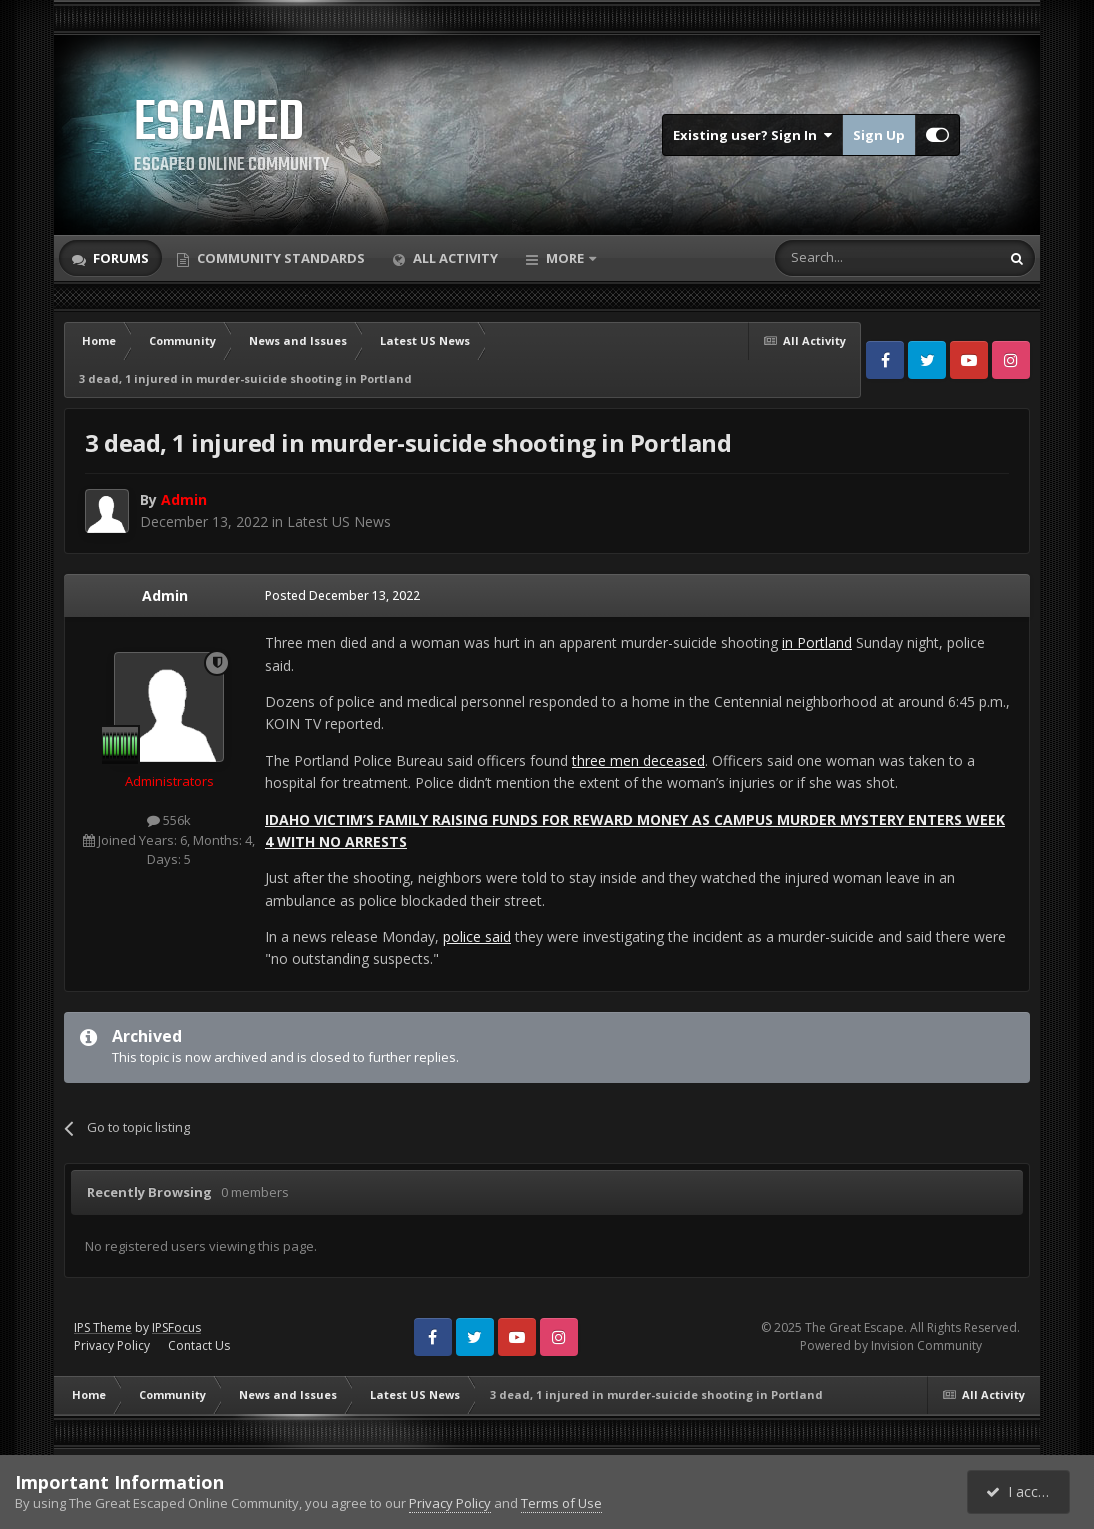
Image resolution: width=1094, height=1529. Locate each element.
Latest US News (339, 521)
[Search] (838, 258)
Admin (165, 595)
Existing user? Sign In (752, 135)
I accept (1021, 1491)
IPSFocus (176, 1327)
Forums (119, 258)
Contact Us (199, 1345)
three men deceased (638, 760)
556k (169, 820)
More (565, 258)
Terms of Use (561, 1503)
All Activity (454, 258)
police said (477, 936)
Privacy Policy (112, 1345)
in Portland (817, 642)
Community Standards (279, 258)
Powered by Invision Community (891, 1345)
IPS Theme (103, 1327)
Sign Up (879, 135)
